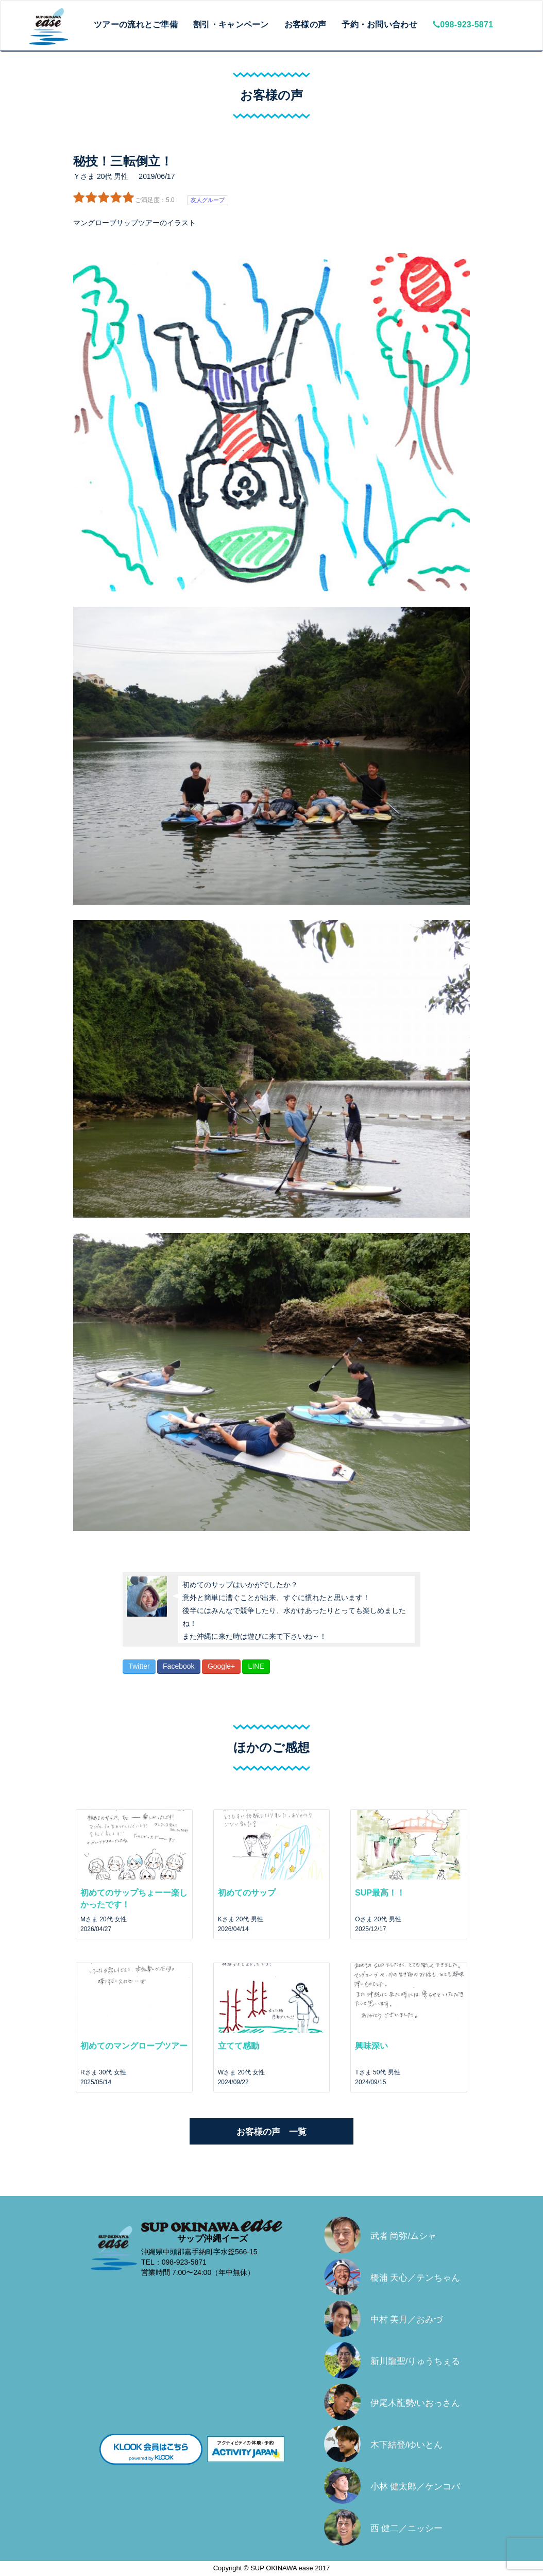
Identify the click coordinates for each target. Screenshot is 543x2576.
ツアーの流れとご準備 (136, 24)
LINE (256, 1666)
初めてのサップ (247, 1892)
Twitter (138, 1666)
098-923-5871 (463, 24)
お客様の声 (305, 24)
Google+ (221, 1666)
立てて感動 (238, 2045)
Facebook (178, 1666)
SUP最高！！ (380, 1892)
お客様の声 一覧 (271, 2132)
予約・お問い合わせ (379, 24)
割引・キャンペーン (231, 24)
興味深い (371, 2045)
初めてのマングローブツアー (134, 2045)
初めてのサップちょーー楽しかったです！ (134, 1898)
